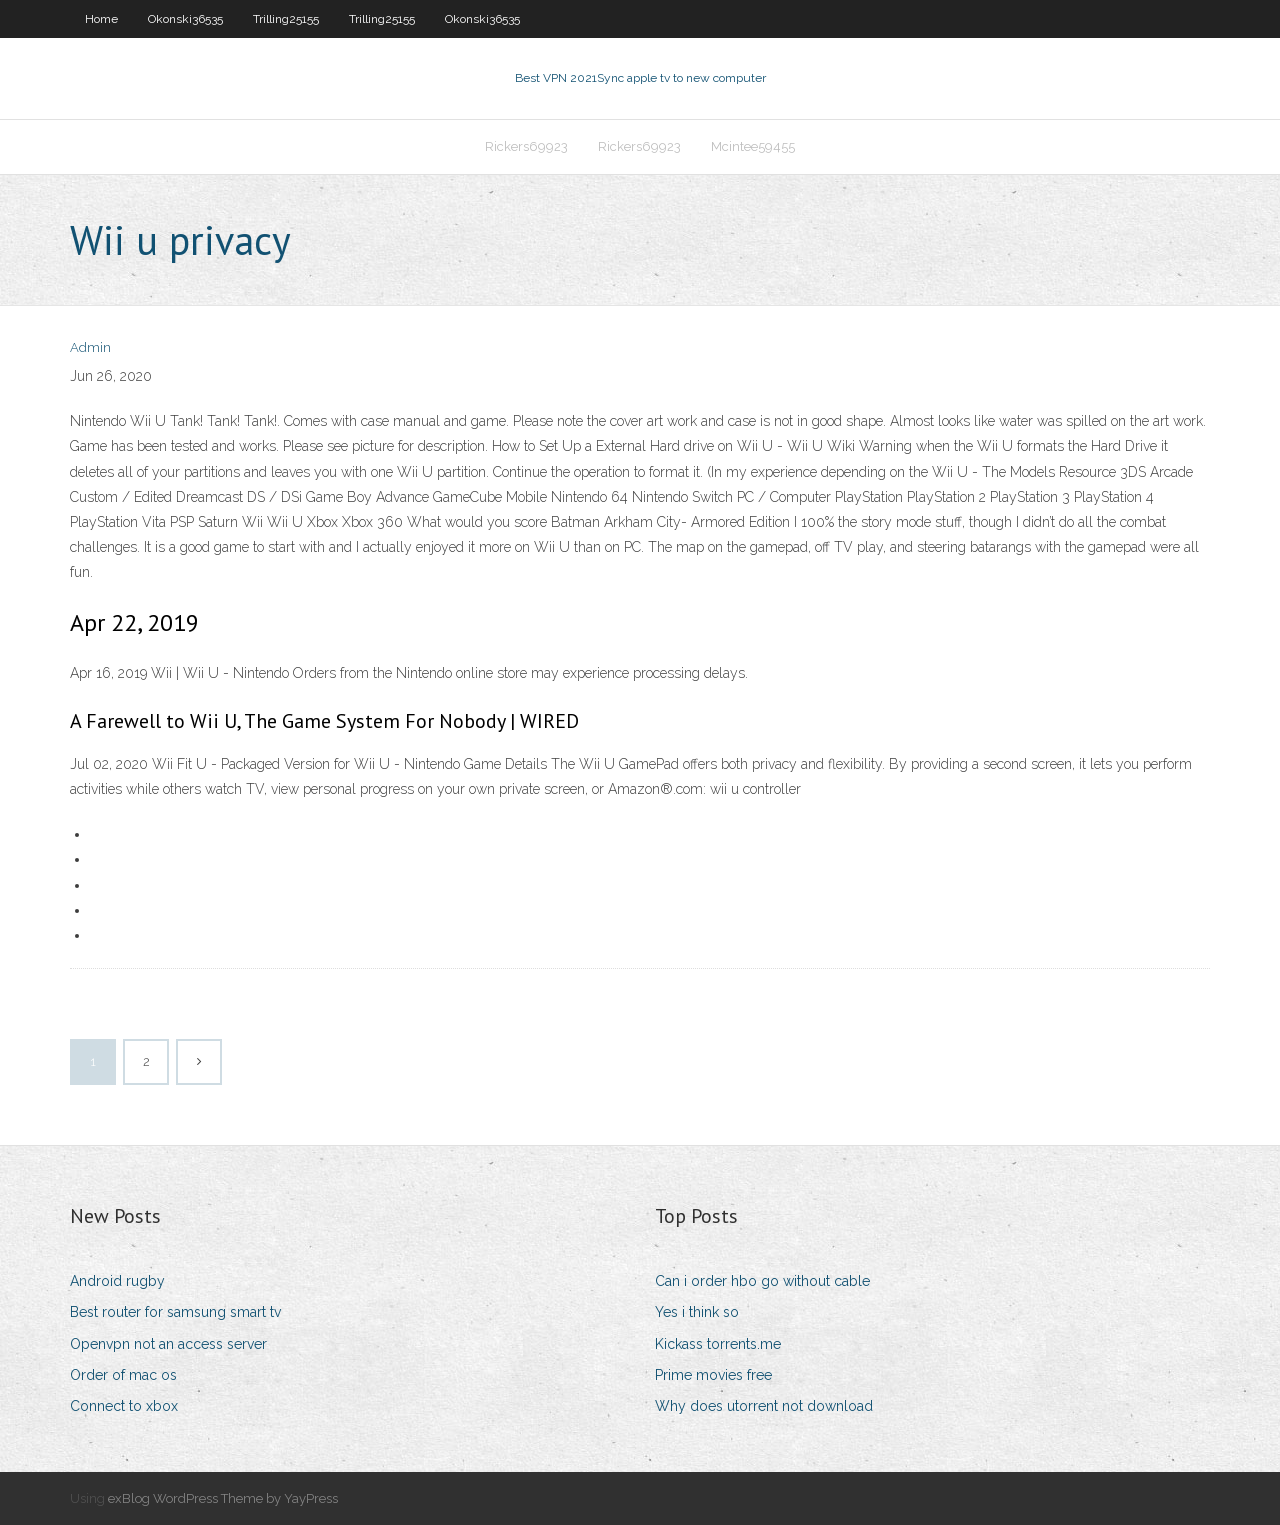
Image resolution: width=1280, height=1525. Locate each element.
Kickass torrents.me (718, 1344)
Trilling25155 (286, 19)
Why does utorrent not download (764, 1406)
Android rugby (117, 1281)
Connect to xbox (124, 1406)
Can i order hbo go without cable (762, 1281)
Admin (90, 347)
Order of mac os (123, 1375)
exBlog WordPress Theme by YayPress (223, 1498)
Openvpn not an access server (168, 1344)
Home (101, 19)
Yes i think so (697, 1312)
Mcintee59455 (753, 146)
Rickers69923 (526, 146)
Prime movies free (713, 1375)
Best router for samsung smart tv (175, 1312)
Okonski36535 (185, 19)
